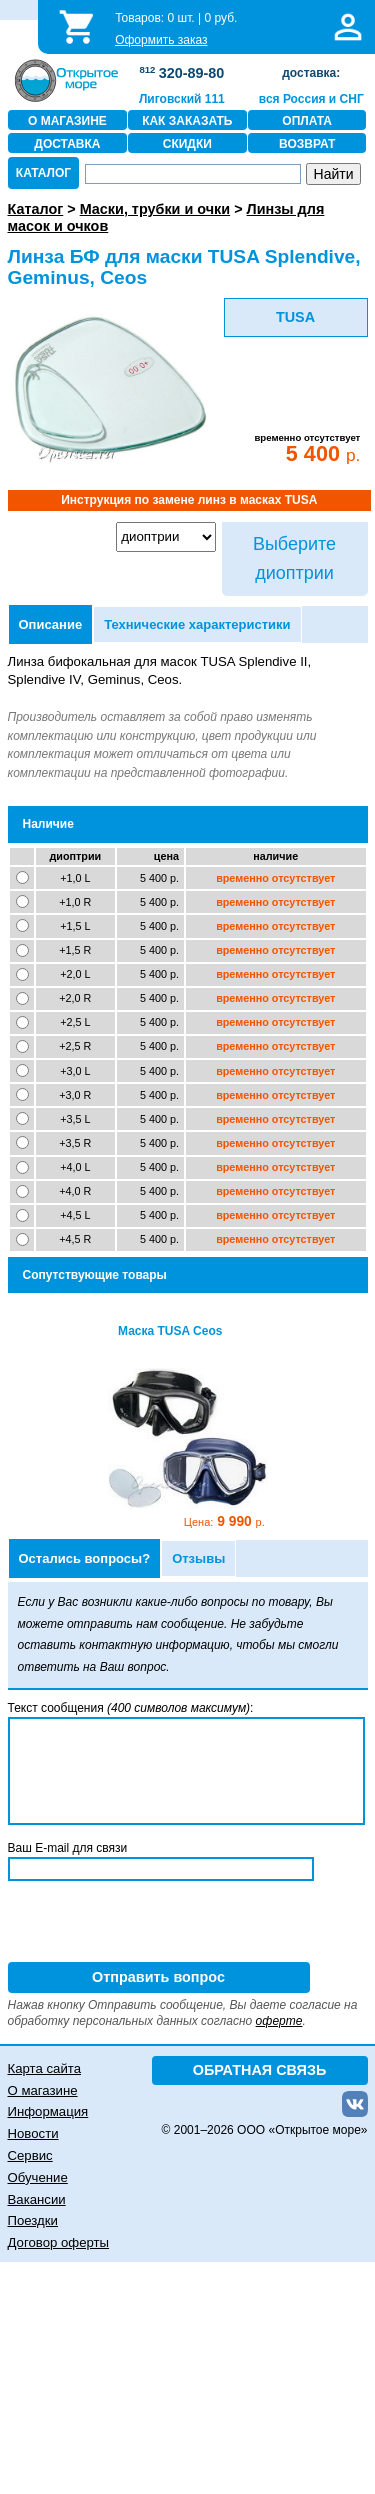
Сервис (30, 2155)
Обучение (38, 2177)
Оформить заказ (161, 40)
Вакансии (37, 2199)
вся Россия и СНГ (311, 99)
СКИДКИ (187, 144)
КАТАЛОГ (43, 173)
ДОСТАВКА (67, 144)
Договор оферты (59, 2242)
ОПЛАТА (307, 121)
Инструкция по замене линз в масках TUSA (189, 500)
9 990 (223, 1521)
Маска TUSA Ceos (170, 1331)
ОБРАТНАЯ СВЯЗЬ (260, 2070)
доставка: (311, 73)
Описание (51, 624)
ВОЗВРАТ (307, 144)
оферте (279, 2021)
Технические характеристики (197, 624)
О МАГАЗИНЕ (67, 121)
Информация (48, 2111)
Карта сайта (44, 2068)
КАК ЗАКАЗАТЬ (187, 121)
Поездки (33, 2220)
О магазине (43, 2090)
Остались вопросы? (85, 1558)
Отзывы (198, 1558)
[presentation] (160, 1923)
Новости (33, 2133)
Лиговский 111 (182, 99)
